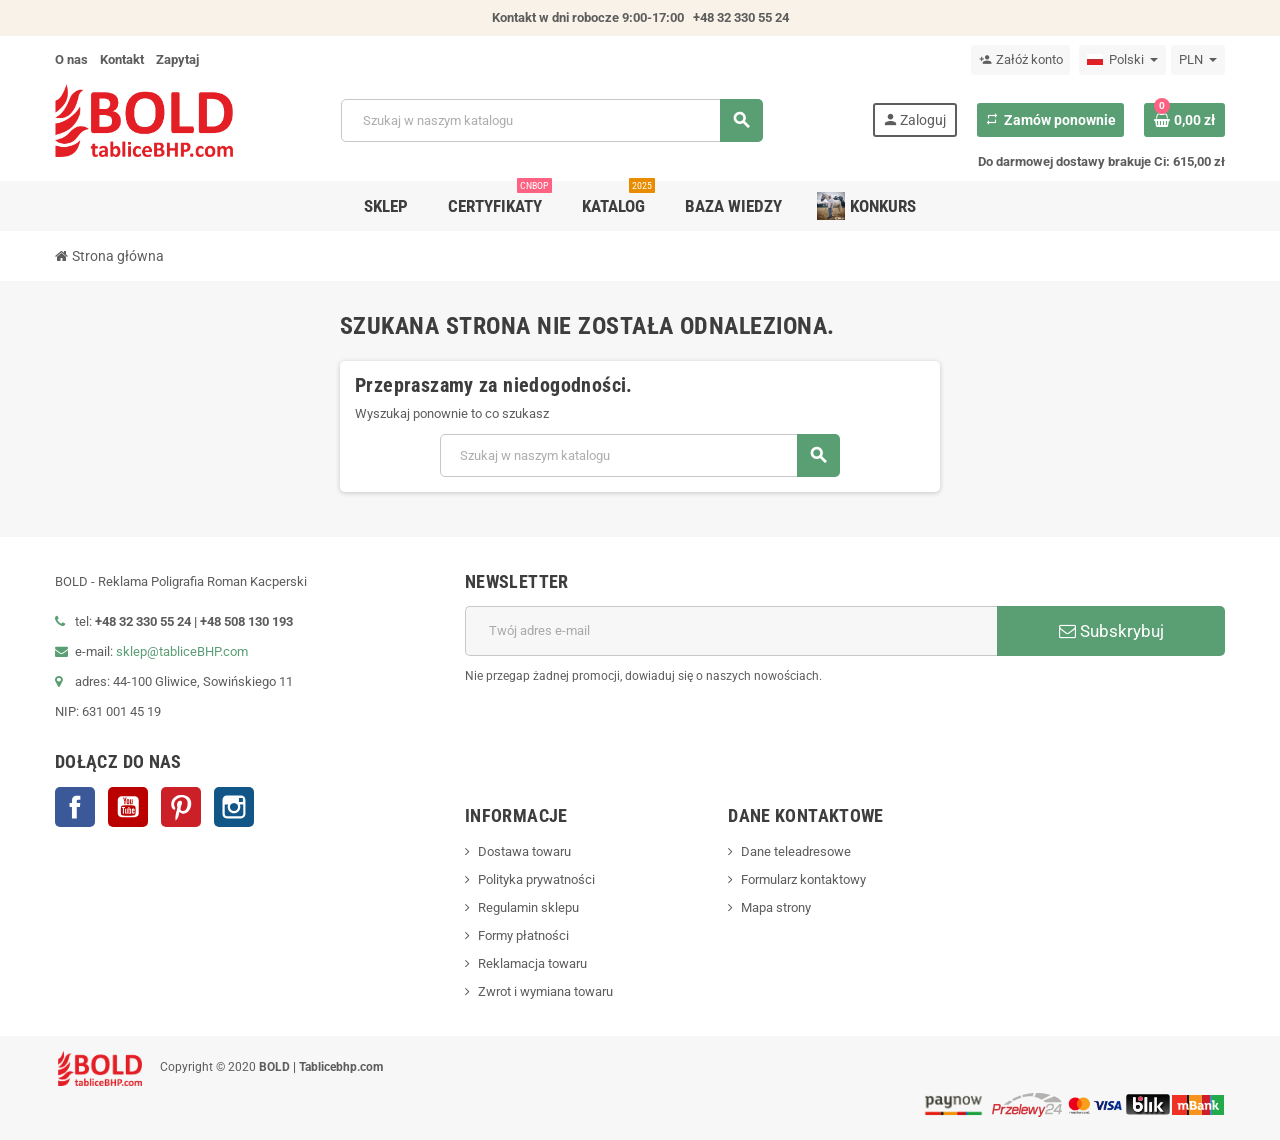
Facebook (75, 807)
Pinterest (181, 807)
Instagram (234, 807)
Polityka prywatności (536, 879)
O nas (71, 59)
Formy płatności (523, 935)
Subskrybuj (1111, 631)
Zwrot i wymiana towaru (545, 991)
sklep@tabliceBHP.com (182, 651)
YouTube (128, 807)
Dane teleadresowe (796, 851)
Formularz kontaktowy (803, 879)
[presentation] (1073, 737)
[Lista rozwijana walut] (1198, 60)
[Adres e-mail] (731, 631)
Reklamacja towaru (532, 963)
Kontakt (122, 59)
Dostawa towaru (524, 851)
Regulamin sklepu (528, 907)
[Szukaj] (551, 120)
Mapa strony (776, 907)
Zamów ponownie (1050, 120)
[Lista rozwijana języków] (1122, 60)
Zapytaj (177, 59)
